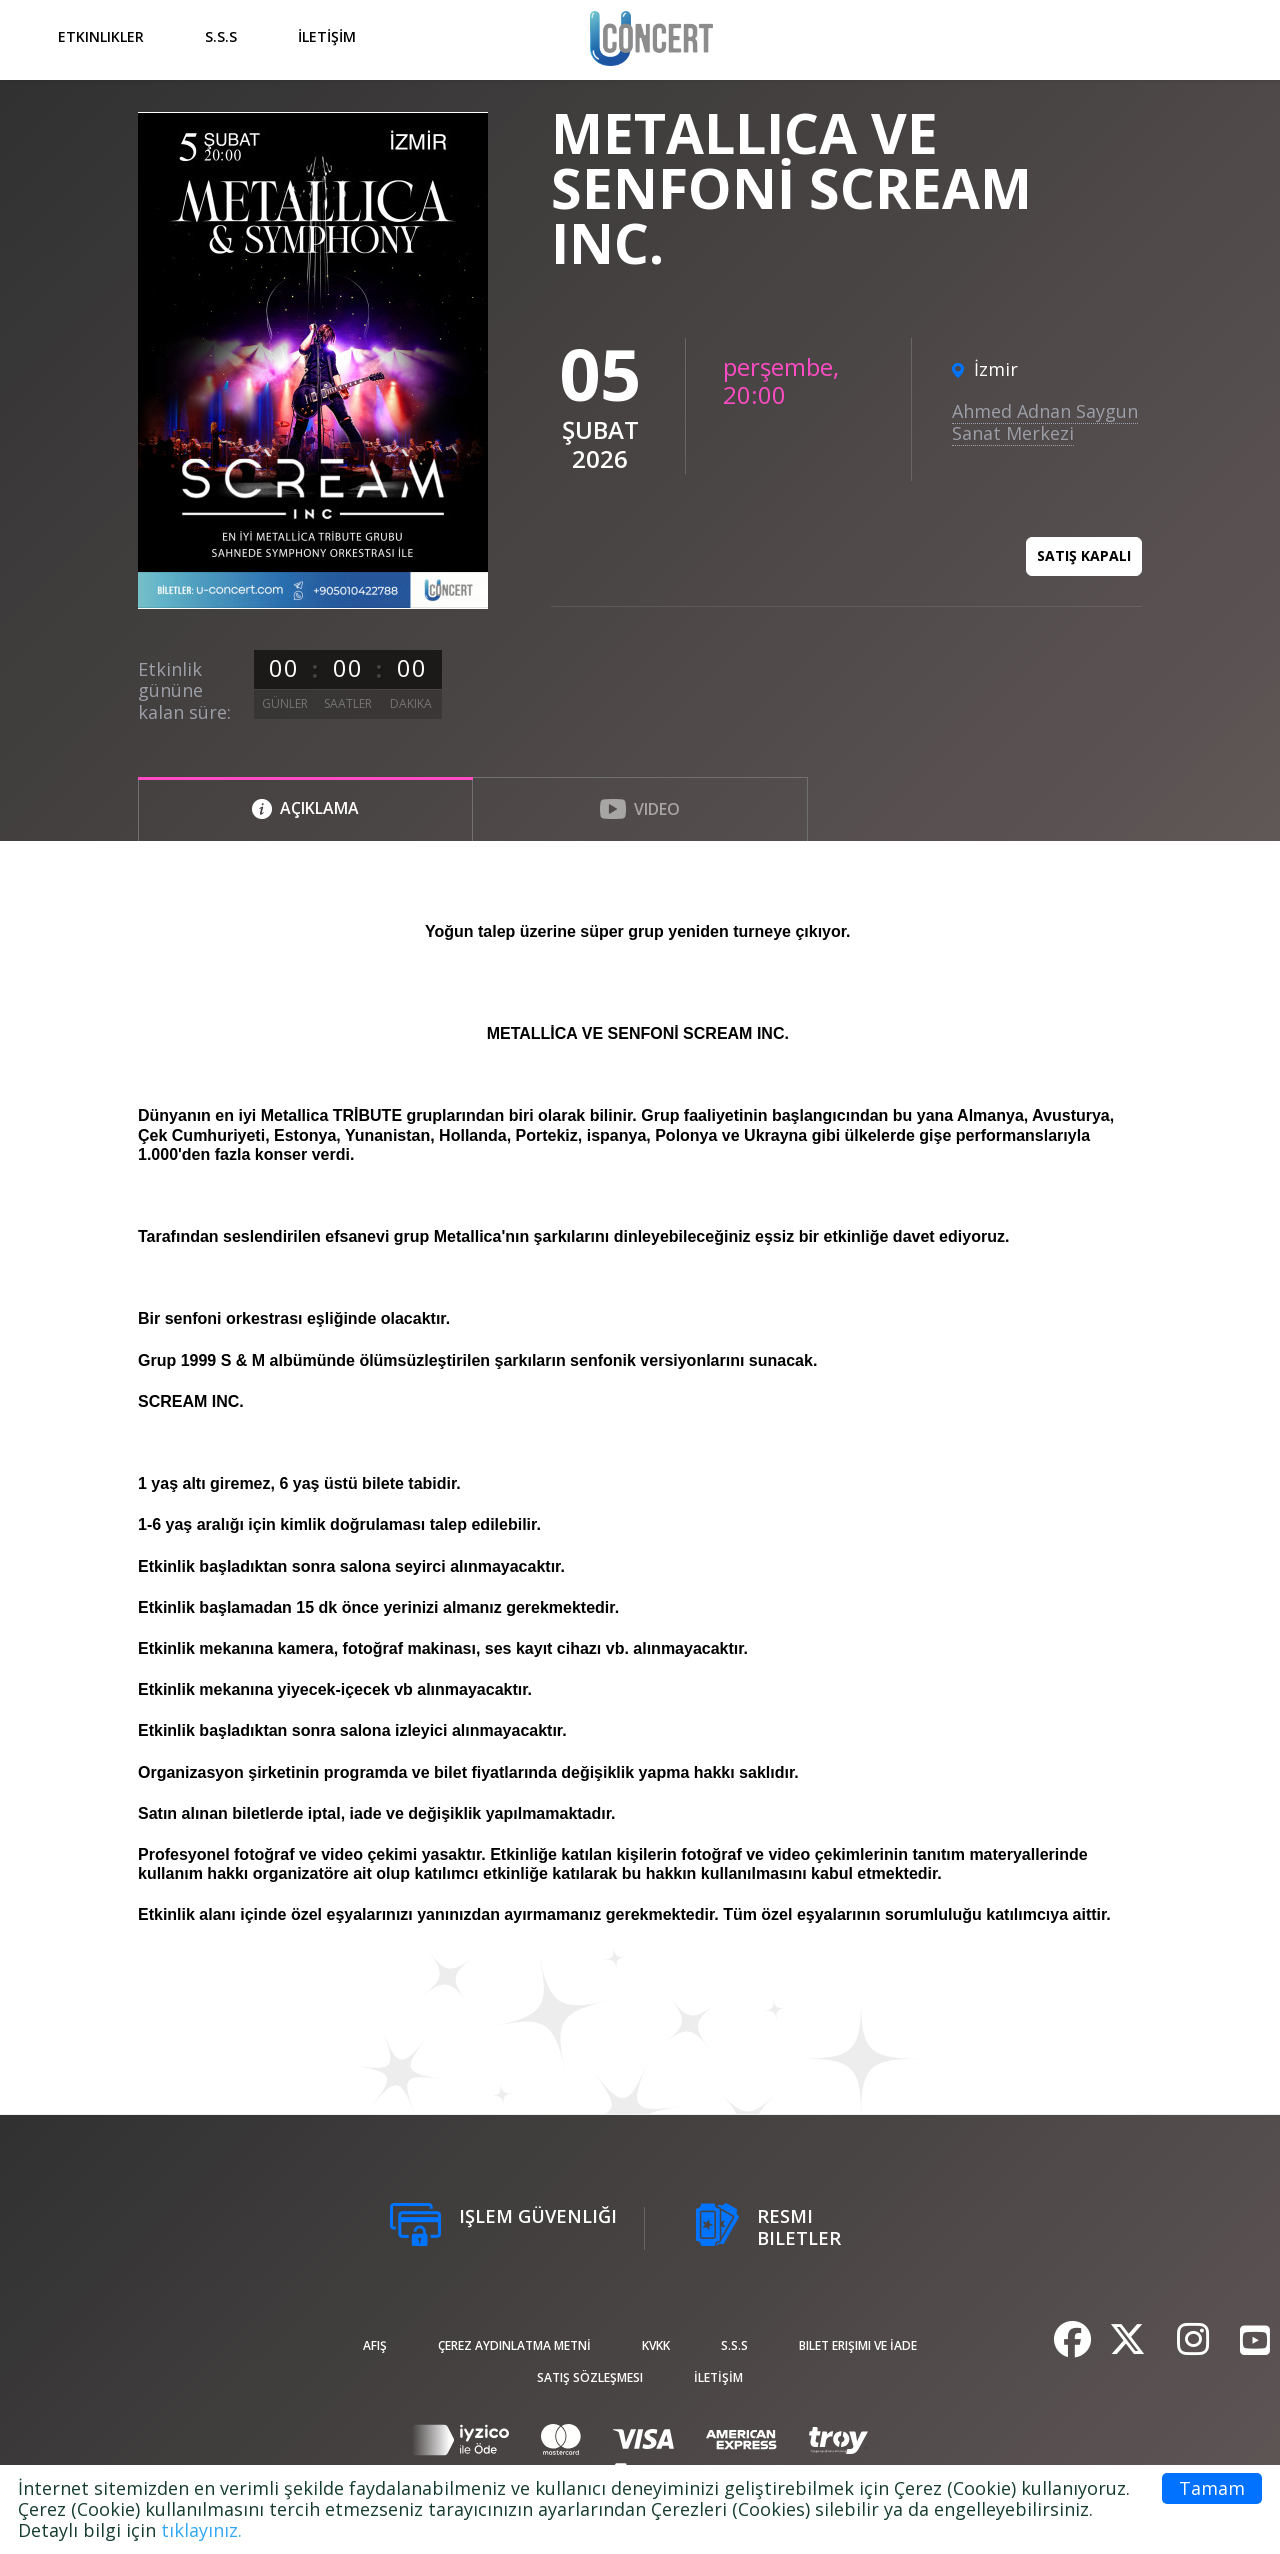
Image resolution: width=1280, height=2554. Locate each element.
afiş (375, 2345)
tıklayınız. (201, 2530)
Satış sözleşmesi (590, 2377)
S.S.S (221, 36)
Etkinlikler (101, 36)
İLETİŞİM (327, 36)
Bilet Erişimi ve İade (858, 2345)
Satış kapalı (1084, 555)
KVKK (656, 2345)
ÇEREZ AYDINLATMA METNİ (514, 2345)
